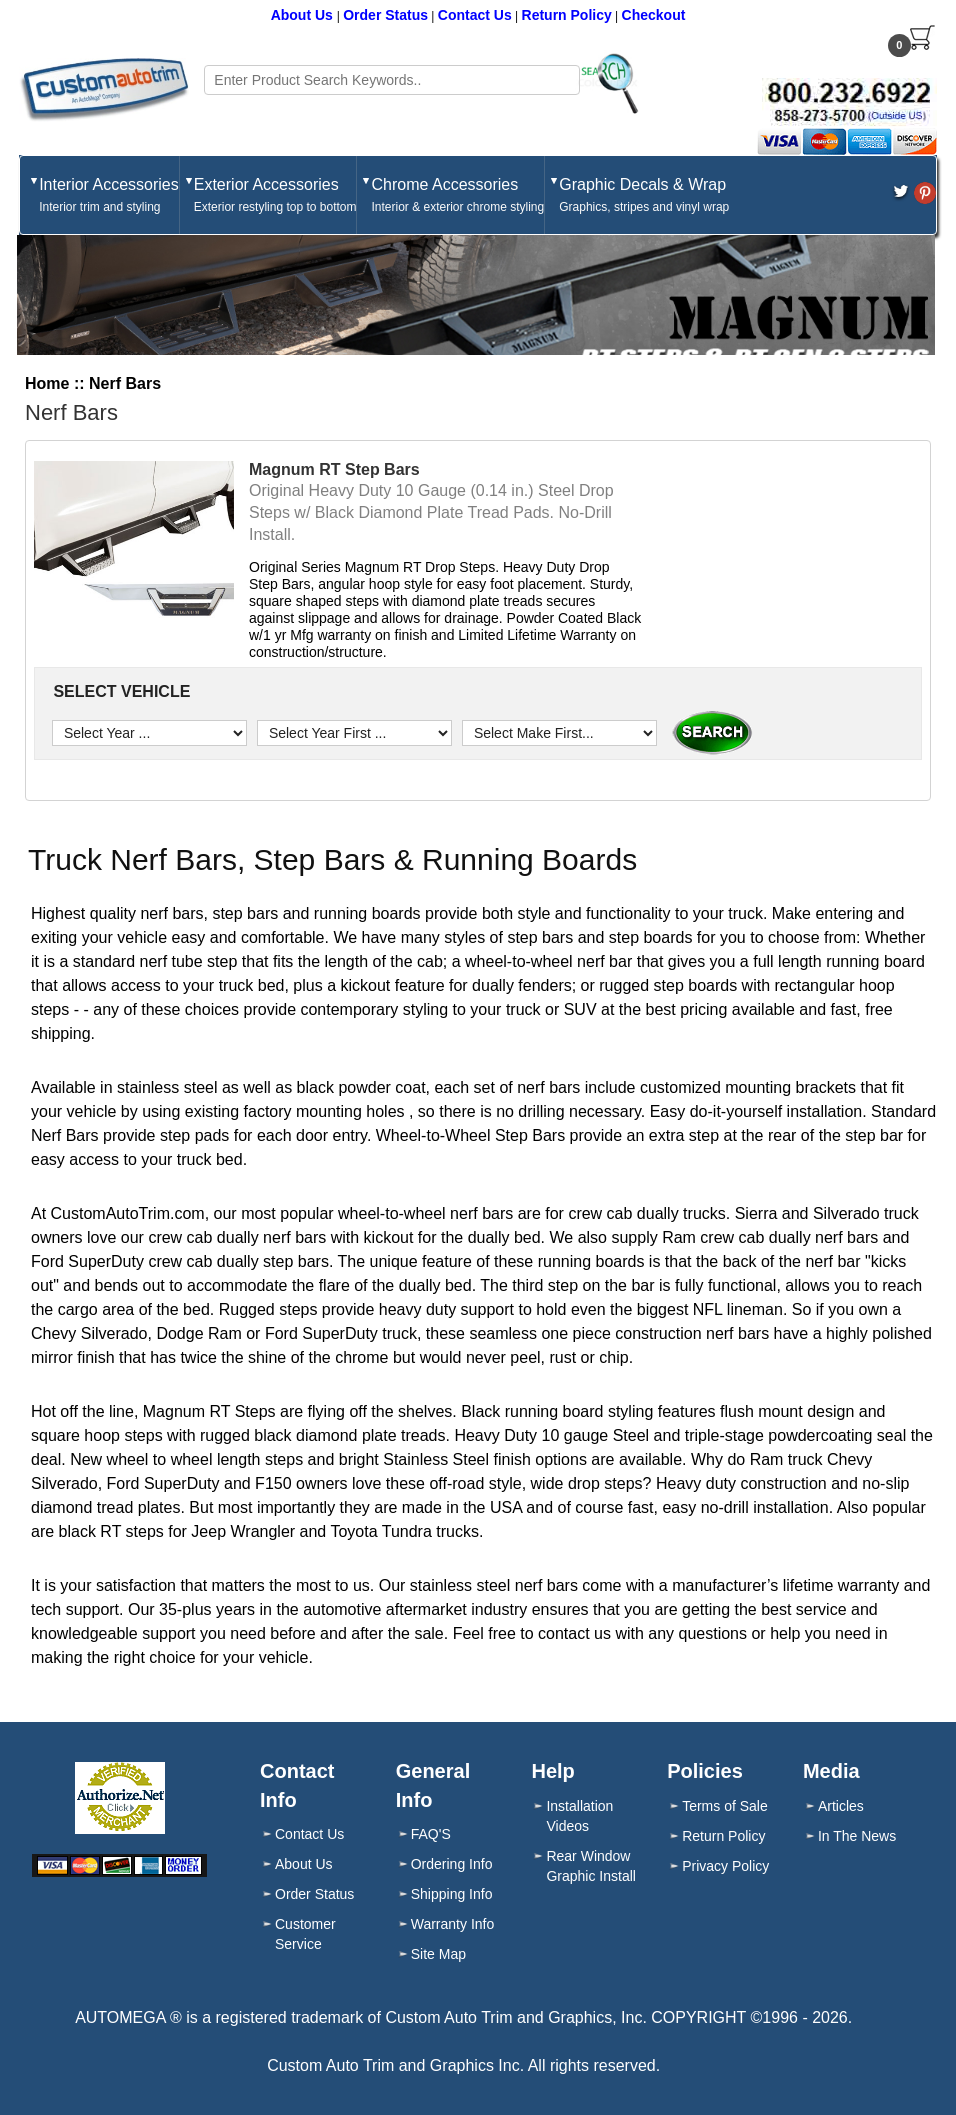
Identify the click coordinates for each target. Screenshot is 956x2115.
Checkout (654, 15)
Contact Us (475, 15)
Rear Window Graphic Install (590, 1866)
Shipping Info (452, 1894)
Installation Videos (579, 1816)
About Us (304, 15)
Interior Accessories (109, 196)
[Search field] (392, 80)
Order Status (385, 15)
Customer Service (305, 1934)
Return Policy (567, 15)
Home (47, 383)
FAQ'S (431, 1834)
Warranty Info (453, 1924)
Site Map (438, 1954)
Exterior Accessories (275, 196)
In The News (857, 1836)
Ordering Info (452, 1864)
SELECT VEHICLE (119, 691)
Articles (841, 1806)
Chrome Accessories (457, 196)
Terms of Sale (725, 1806)
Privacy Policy (725, 1866)
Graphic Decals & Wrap (644, 196)
